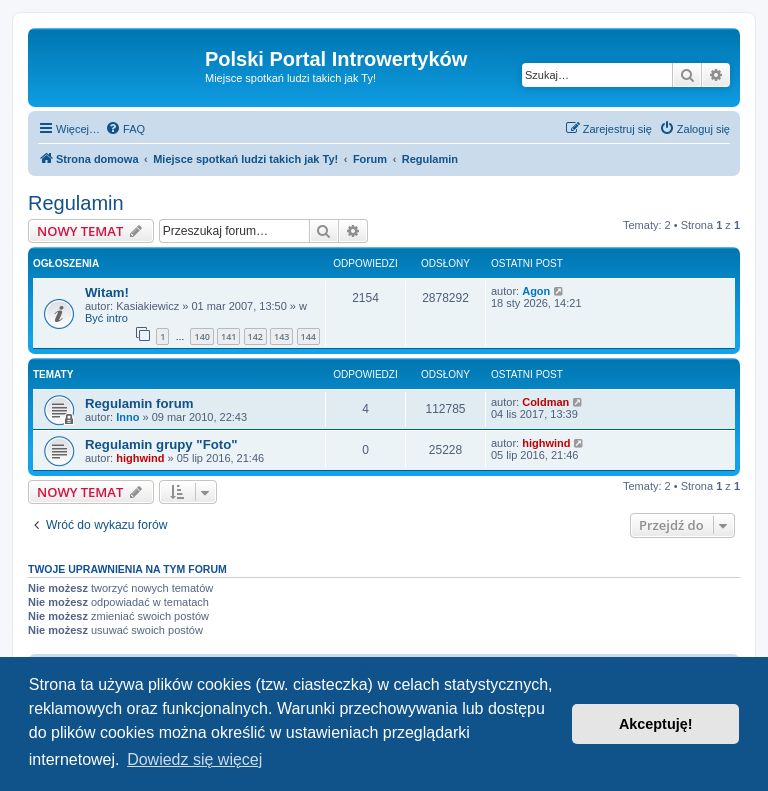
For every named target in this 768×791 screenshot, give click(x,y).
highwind (140, 458)
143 (281, 336)
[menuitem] (125, 129)
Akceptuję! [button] (656, 724)
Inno (127, 417)
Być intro (106, 318)
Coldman (545, 402)
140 (201, 336)
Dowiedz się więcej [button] (194, 759)
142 (255, 336)
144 (308, 336)
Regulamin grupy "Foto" (161, 444)
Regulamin (76, 203)
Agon (536, 291)
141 (228, 336)
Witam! (107, 292)
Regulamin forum (139, 403)
